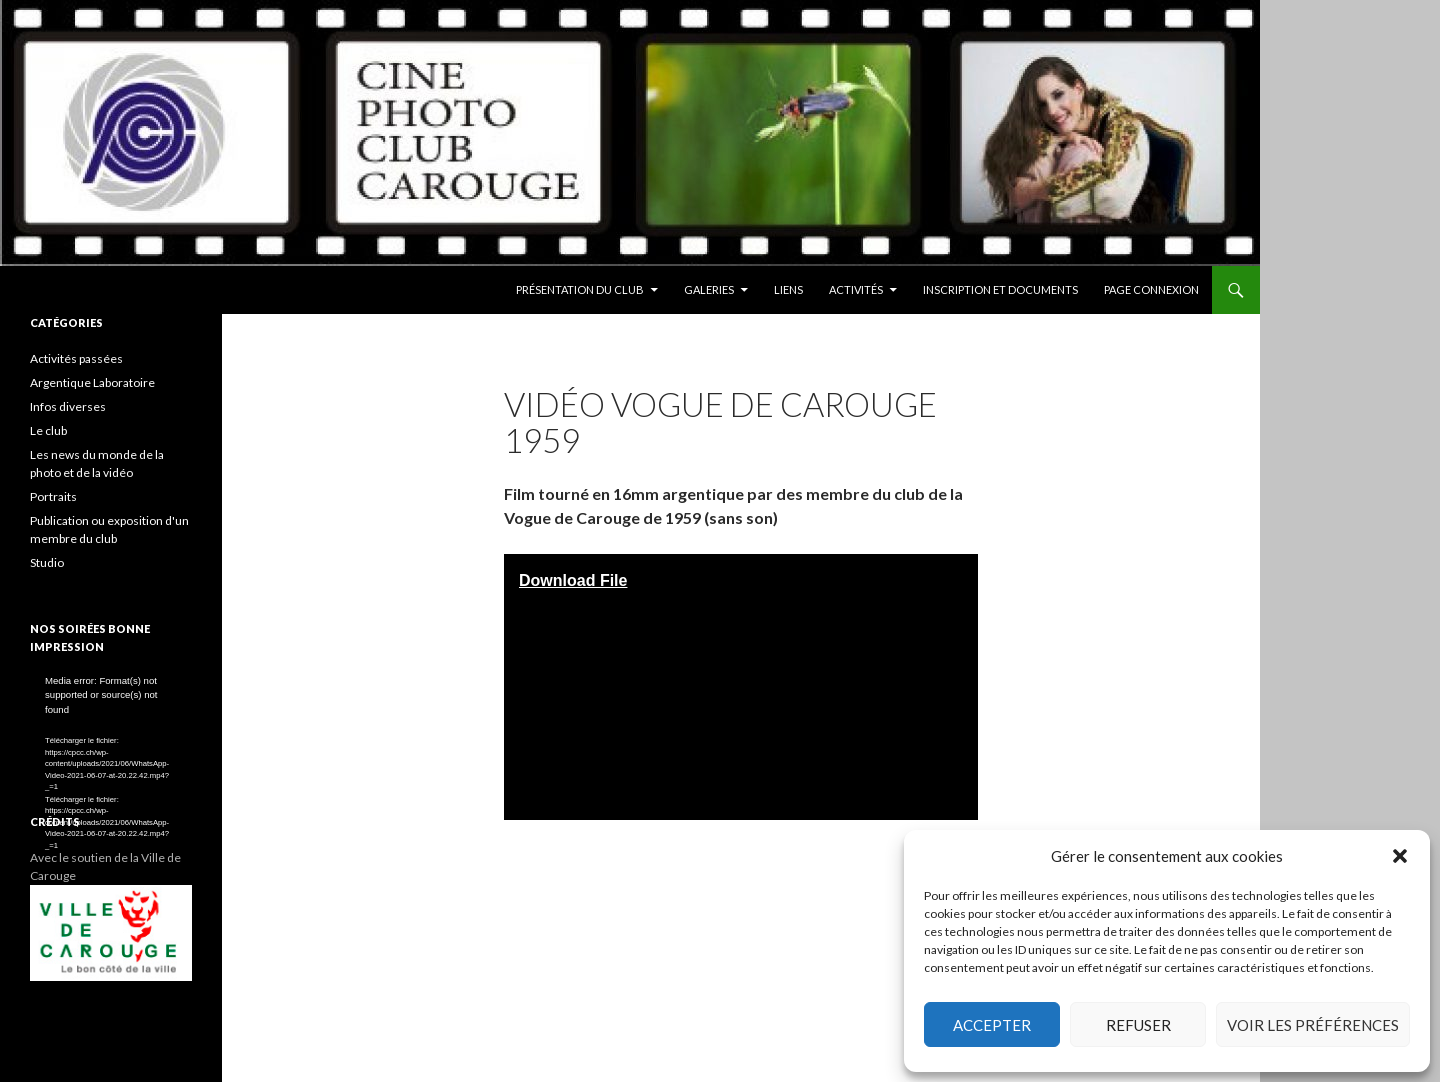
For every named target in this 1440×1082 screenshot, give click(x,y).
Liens (788, 289)
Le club (48, 430)
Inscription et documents (1000, 289)
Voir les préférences (1313, 1025)
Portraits (53, 496)
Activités (856, 289)
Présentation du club (580, 289)
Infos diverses (68, 406)
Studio (47, 562)
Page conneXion (1151, 289)
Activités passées (76, 358)
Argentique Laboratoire (92, 382)
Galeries (709, 289)
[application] (111, 719)
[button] (1400, 856)
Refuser (1138, 1025)
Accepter (992, 1025)
